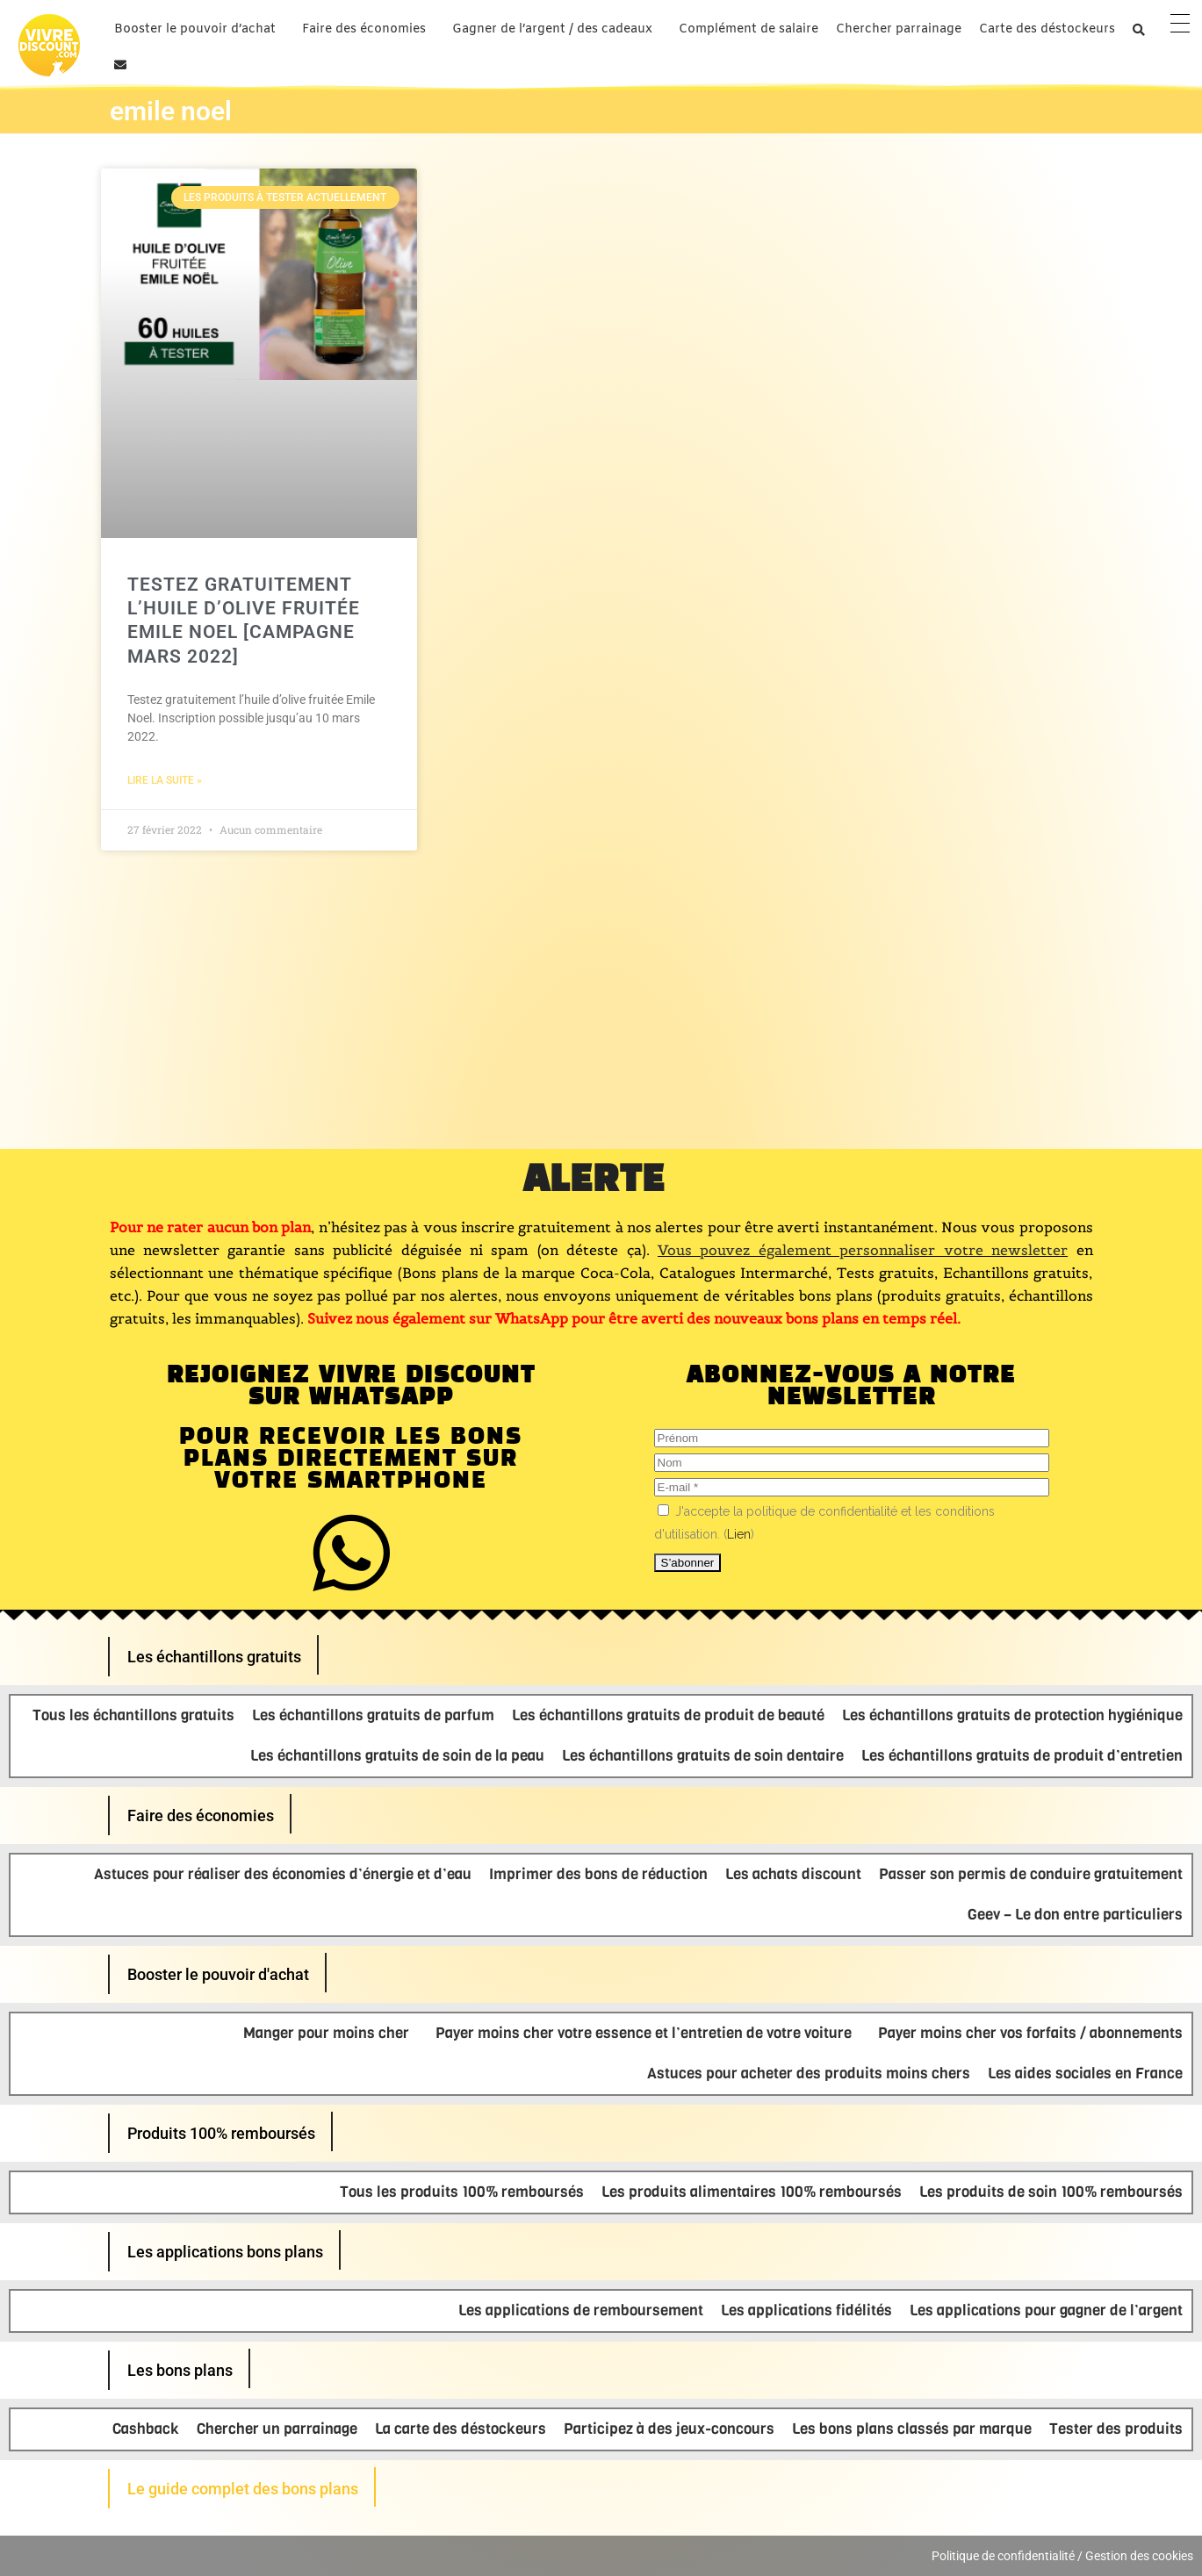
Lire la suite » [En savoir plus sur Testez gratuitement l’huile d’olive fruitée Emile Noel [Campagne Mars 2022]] (164, 780)
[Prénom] (851, 1438)
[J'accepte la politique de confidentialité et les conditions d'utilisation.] (663, 1510)
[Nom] (851, 1462)
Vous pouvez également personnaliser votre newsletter (863, 1250)
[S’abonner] (688, 1562)
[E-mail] (851, 1487)
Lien (739, 1534)
